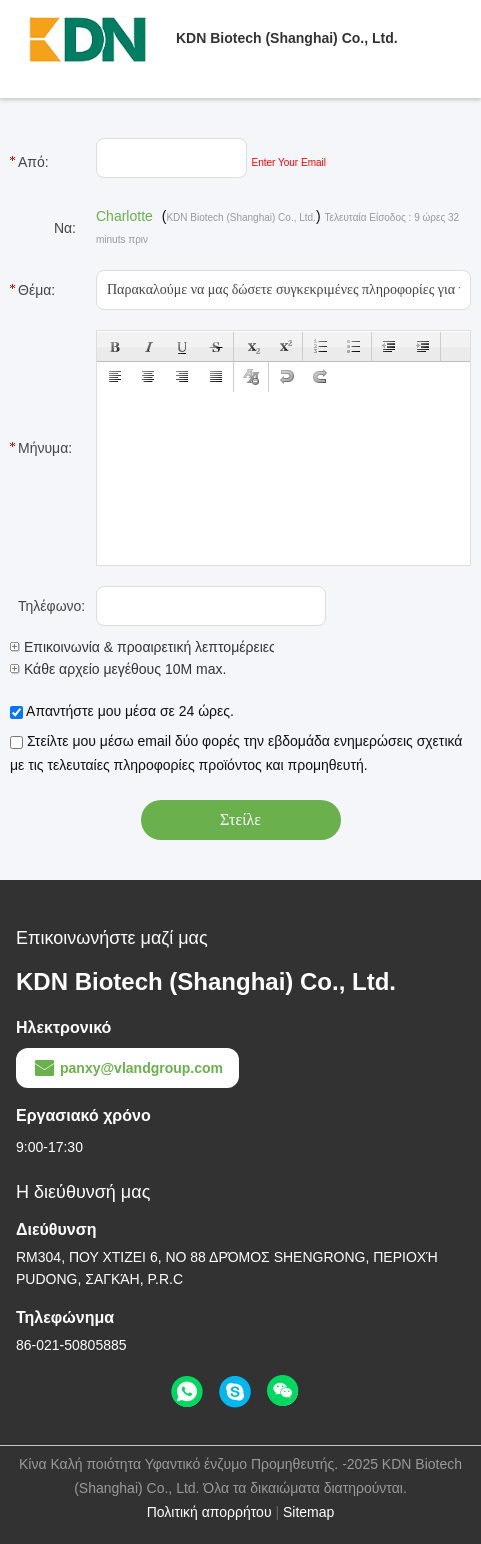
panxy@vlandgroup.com (127, 1068)
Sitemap (308, 1512)
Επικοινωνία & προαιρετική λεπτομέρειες (143, 647)
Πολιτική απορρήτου (209, 1512)
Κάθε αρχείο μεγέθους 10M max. (118, 669)
